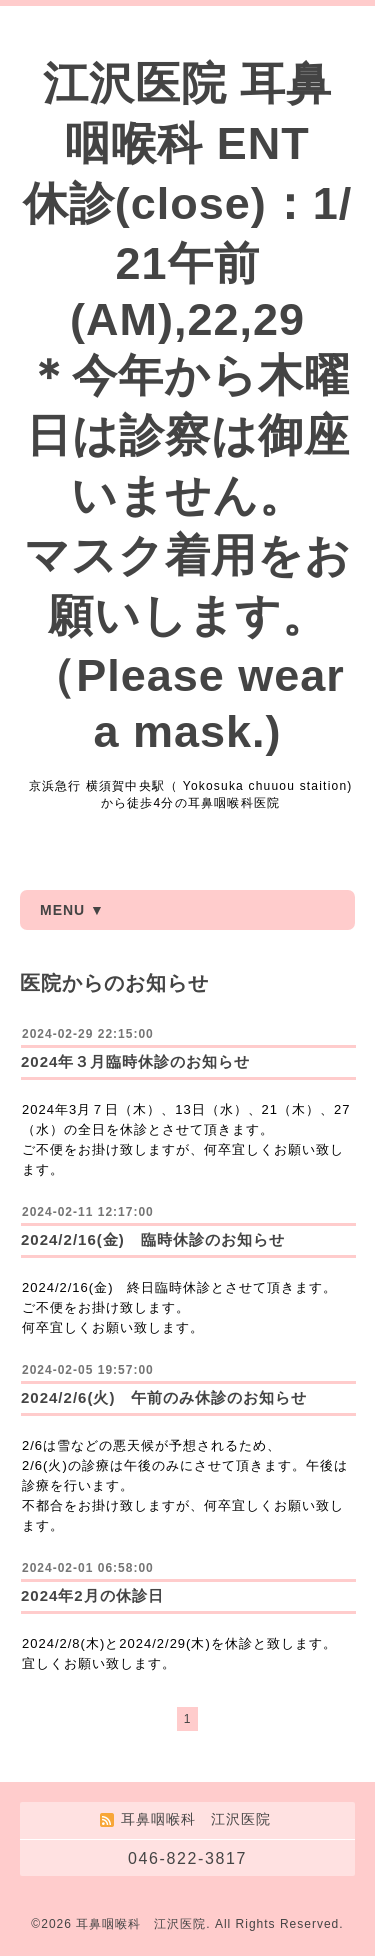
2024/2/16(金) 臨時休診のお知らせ (153, 1239)
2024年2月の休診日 (92, 1595)
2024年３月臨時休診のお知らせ (135, 1061)
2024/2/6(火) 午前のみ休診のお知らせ (164, 1397)
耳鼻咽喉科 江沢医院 (141, 1924)
